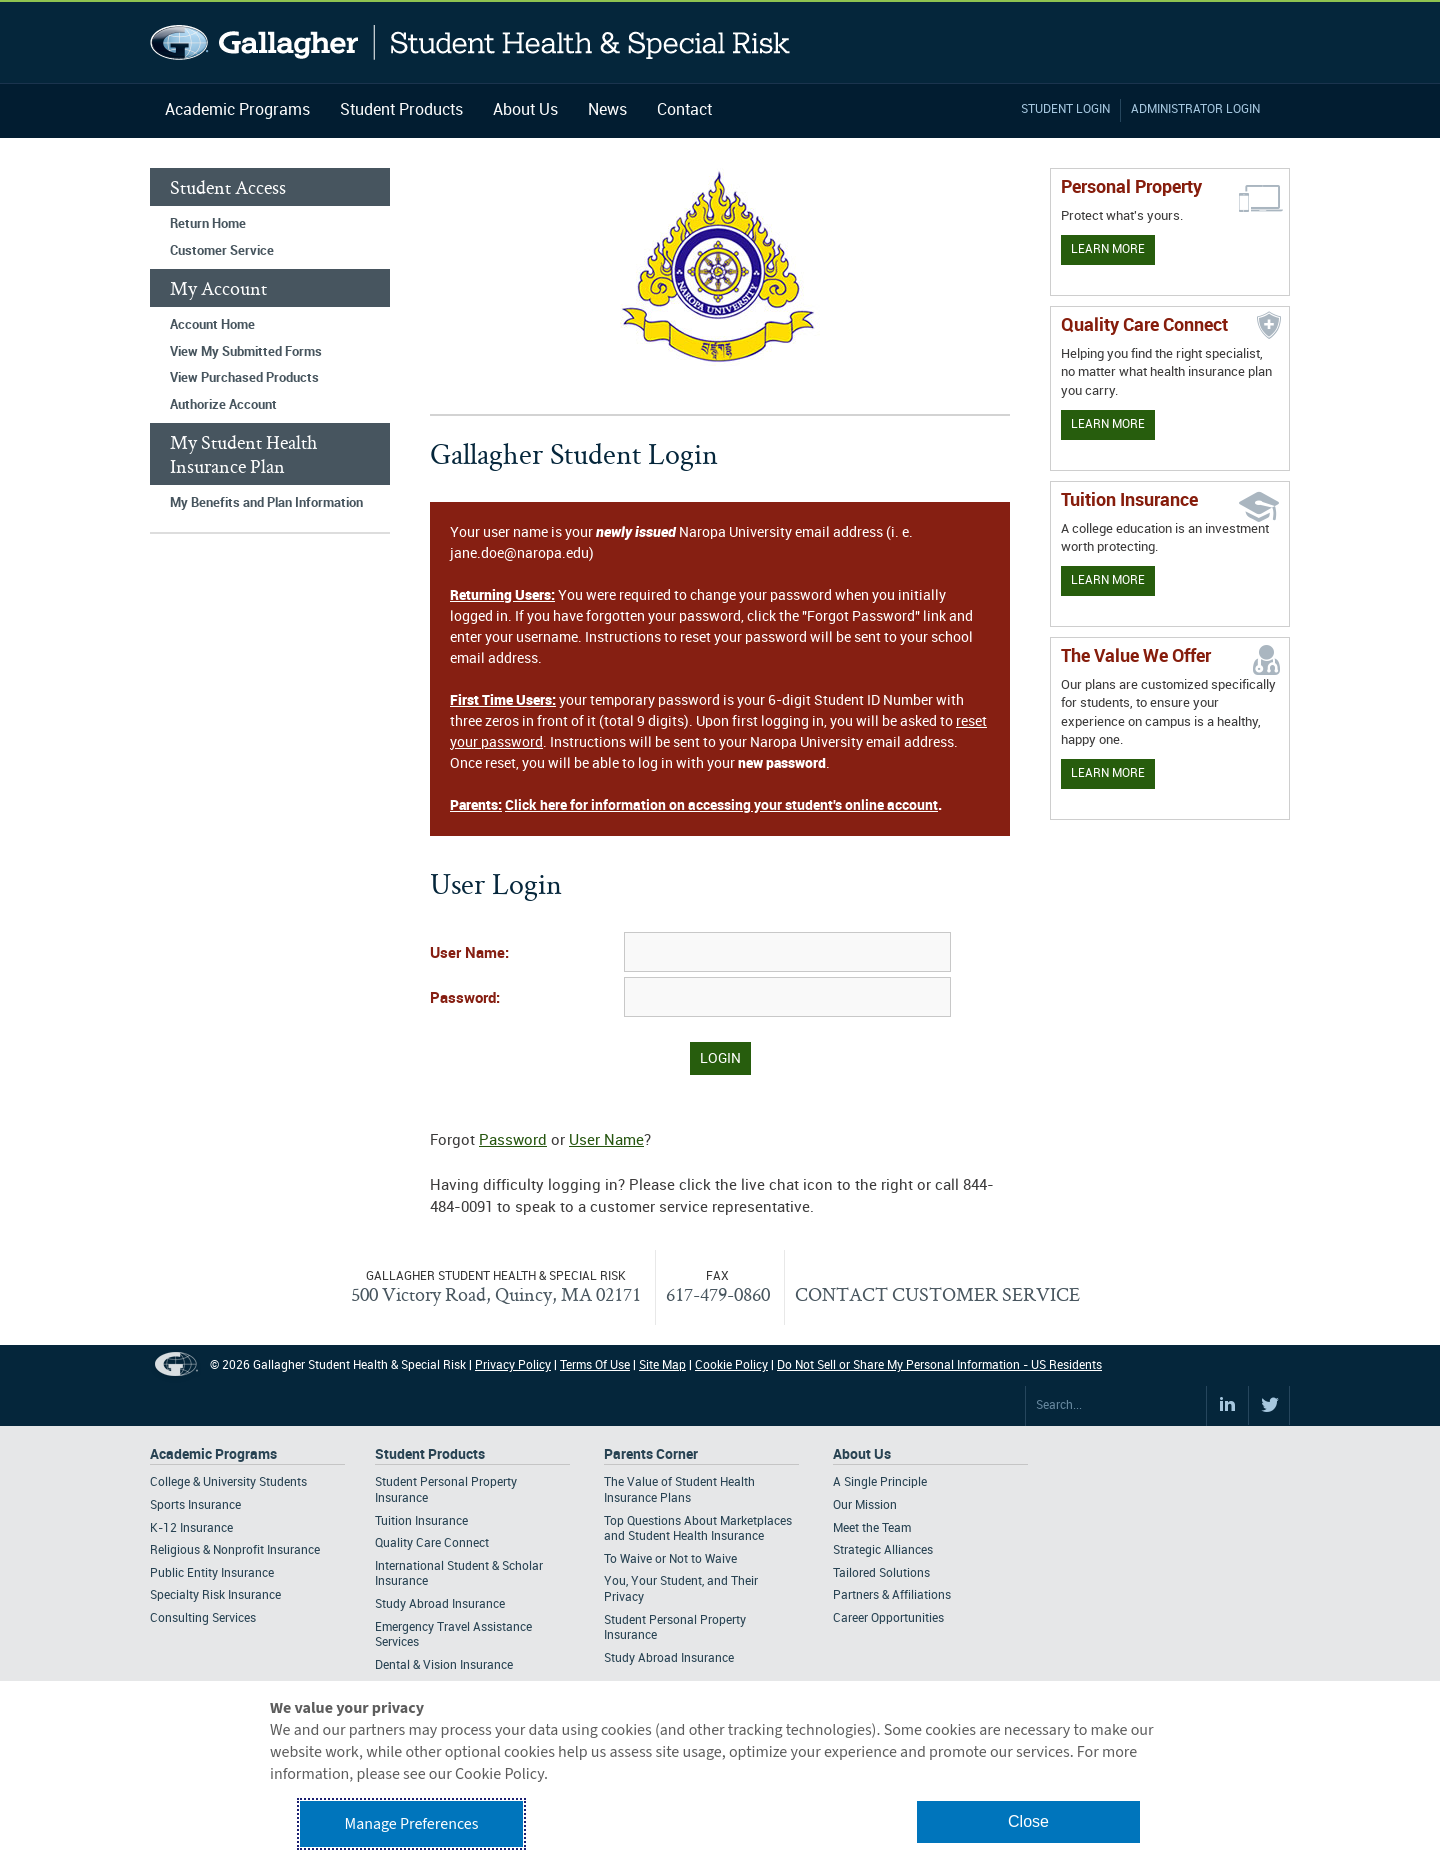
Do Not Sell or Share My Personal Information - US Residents (939, 1365)
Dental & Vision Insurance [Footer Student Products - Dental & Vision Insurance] (444, 1665)
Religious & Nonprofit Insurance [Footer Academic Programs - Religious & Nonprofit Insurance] (235, 1550)
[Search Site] (1116, 1406)
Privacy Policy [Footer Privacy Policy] (513, 1365)
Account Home (212, 325)
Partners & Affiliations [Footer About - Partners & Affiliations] (892, 1595)
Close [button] (1028, 1821)
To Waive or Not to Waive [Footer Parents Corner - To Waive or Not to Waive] (670, 1559)
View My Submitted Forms (246, 352)
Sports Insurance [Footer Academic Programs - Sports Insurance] (195, 1505)
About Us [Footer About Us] (862, 1454)
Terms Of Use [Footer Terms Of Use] (595, 1365)
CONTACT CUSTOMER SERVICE (937, 1294)
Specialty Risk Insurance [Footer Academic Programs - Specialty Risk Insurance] (215, 1595)
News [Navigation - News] (607, 110)
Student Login (1065, 109)
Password (513, 1141)
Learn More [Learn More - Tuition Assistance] (1108, 580)
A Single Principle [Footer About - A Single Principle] (880, 1482)
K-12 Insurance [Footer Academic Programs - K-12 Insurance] (191, 1528)
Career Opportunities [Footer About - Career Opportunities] (888, 1618)
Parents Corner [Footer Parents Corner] (651, 1454)
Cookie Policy (731, 1365)
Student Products (401, 110)
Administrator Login (1195, 109)
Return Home (208, 224)
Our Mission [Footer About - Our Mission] (865, 1505)
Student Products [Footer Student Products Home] (430, 1454)
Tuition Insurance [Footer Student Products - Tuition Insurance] (421, 1521)
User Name (606, 1141)
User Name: (469, 954)
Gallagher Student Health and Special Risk (470, 42)
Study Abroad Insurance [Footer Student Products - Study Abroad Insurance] (440, 1604)
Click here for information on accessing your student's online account (721, 805)
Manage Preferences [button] (412, 1824)
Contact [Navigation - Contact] (684, 110)
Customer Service (222, 251)
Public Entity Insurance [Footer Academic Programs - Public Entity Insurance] (212, 1573)
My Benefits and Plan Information (266, 503)
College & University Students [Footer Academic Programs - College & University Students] (228, 1482)
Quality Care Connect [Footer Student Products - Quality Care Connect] (432, 1543)
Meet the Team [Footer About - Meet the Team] (872, 1528)
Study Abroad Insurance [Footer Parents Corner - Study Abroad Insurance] (669, 1658)
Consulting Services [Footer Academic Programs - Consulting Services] (203, 1618)
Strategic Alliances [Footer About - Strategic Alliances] (883, 1550)
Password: (465, 999)
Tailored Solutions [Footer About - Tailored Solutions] (881, 1573)
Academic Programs (237, 110)
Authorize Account (223, 405)
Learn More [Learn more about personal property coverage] (1108, 249)
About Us (525, 110)
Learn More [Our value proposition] (1108, 773)
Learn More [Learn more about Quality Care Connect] (1108, 424)
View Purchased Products (244, 378)
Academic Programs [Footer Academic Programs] (213, 1454)
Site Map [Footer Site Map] (662, 1365)
